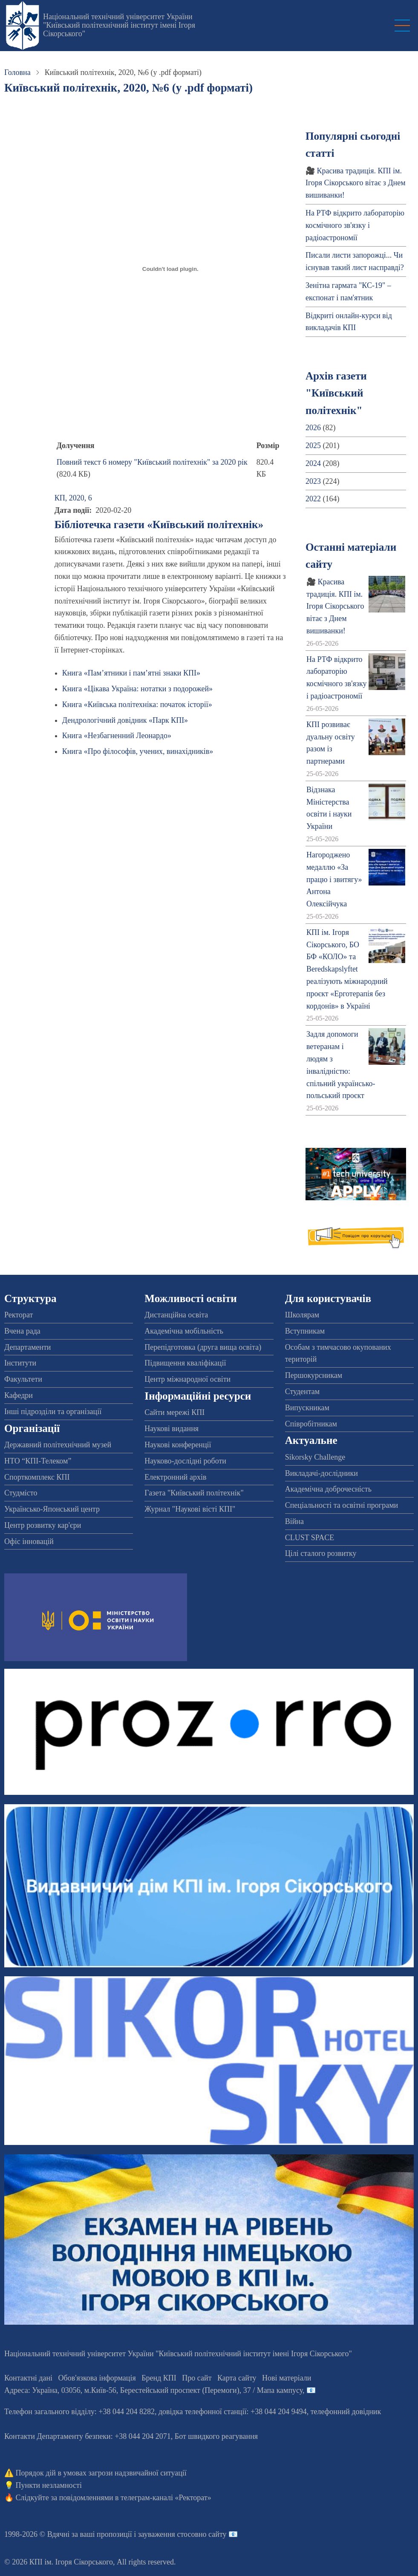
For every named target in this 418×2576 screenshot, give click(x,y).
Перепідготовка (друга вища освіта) (202, 1347)
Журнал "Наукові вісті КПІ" (189, 1509)
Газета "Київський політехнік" (193, 1493)
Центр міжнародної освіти (187, 1379)
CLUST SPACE (309, 1537)
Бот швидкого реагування (216, 2436)
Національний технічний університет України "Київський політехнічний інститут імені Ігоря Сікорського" (119, 25)
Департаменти (27, 1347)
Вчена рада (22, 1331)
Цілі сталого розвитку (321, 1553)
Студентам (302, 1391)
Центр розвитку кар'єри (42, 1525)
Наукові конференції (177, 1444)
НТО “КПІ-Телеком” (37, 1461)
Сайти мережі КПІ (174, 1412)
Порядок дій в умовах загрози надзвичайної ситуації (101, 2473)
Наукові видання (171, 1428)
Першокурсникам (313, 1375)
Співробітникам (311, 1424)
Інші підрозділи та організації (52, 1411)
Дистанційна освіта (176, 1315)
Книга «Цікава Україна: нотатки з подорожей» (137, 688)
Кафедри (18, 1395)
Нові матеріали (286, 2378)
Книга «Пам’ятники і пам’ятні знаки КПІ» (131, 673)
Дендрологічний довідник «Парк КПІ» (125, 720)
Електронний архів (175, 1477)
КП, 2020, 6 (73, 498)
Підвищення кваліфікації (185, 1363)
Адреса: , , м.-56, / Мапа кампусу (153, 2390)
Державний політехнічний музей (57, 1444)
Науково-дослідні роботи (185, 1461)
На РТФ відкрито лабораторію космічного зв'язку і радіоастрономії (355, 225)
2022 (313, 498)
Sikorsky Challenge (315, 1457)
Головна (17, 72)
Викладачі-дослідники (321, 1473)
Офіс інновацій (29, 1541)
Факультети (23, 1379)
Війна (294, 1521)
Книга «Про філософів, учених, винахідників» (137, 751)
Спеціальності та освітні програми (341, 1505)
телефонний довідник (346, 2411)
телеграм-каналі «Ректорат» (166, 2497)
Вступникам (305, 1331)
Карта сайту (237, 2378)
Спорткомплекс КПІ (37, 1477)
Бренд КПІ (158, 2378)
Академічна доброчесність (328, 1489)
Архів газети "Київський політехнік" (336, 393)
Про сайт (196, 2378)
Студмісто (20, 1493)
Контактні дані (28, 2378)
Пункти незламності (49, 2485)
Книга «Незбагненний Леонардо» (116, 735)
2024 (313, 463)
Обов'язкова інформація (97, 2378)
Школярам (302, 1315)
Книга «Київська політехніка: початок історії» (137, 704)
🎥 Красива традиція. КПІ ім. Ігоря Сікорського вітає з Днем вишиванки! (356, 183)
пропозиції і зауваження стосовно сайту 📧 (167, 2534)
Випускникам (307, 1407)
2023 (313, 481)
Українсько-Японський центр (52, 1509)
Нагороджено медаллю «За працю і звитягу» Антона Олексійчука (334, 879)
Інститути (20, 1363)
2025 (313, 445)
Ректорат (18, 1315)
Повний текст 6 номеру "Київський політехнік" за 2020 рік (152, 462)
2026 (313, 427)
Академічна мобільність (183, 1331)
